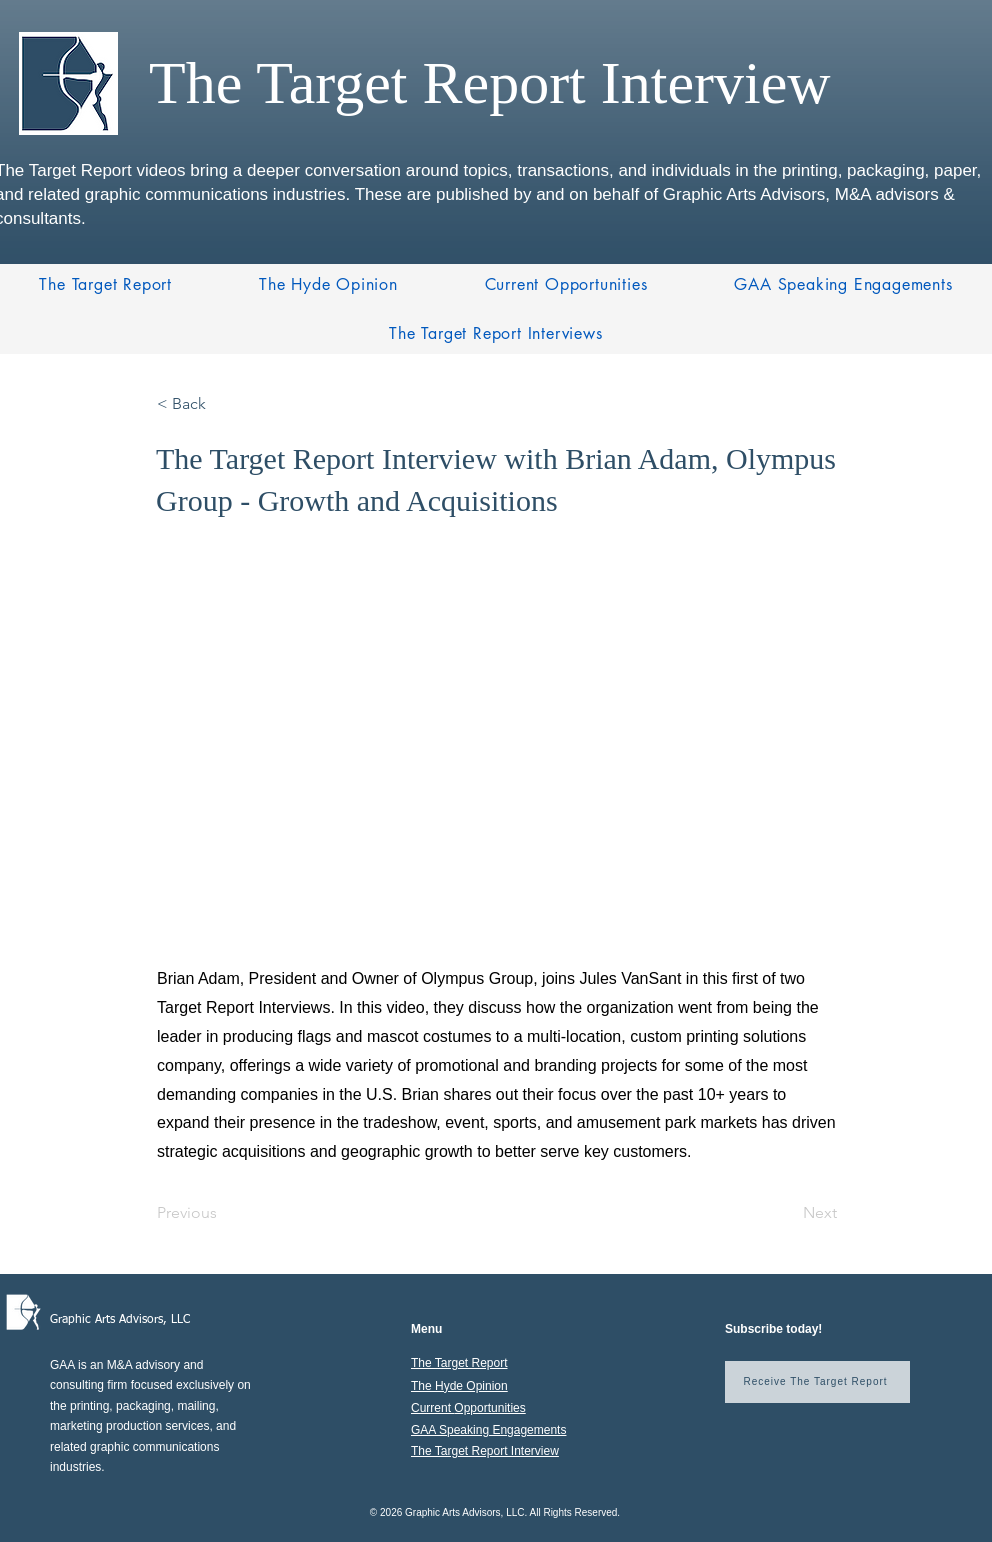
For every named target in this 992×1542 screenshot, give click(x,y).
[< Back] (223, 404)
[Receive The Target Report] (817, 1382)
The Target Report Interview (485, 1451)
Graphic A (76, 1320)
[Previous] (223, 1213)
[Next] (787, 1213)
